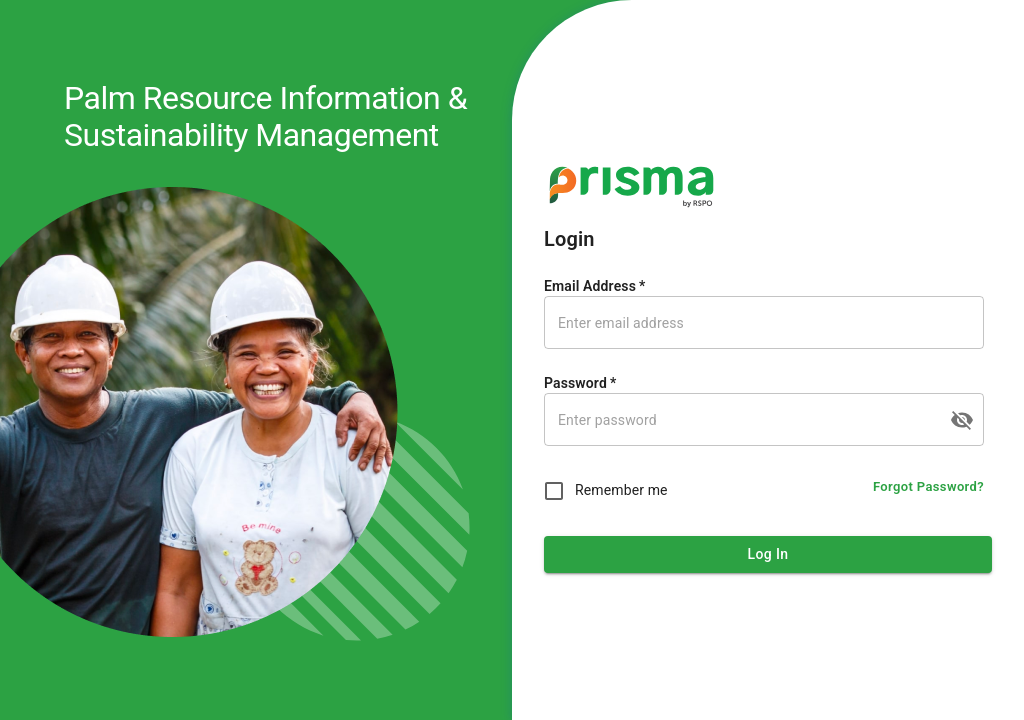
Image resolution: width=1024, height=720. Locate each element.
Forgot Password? (928, 487)
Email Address (594, 286)
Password (580, 383)
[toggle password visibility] (962, 420)
